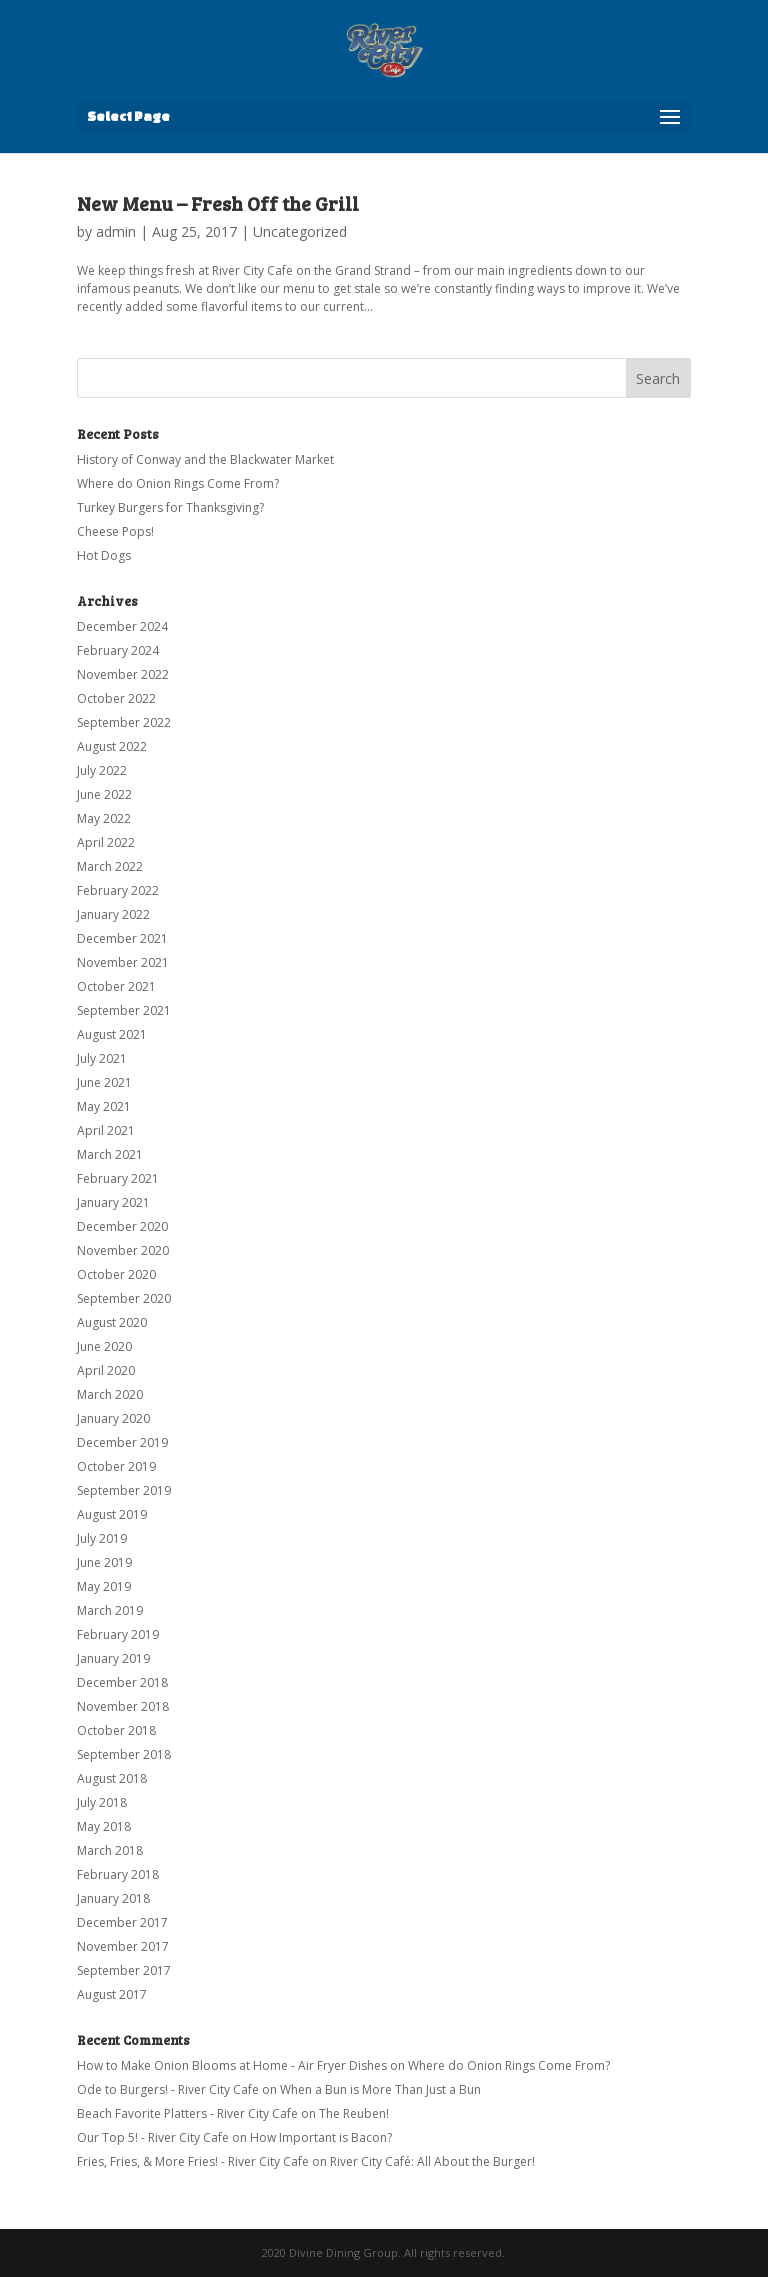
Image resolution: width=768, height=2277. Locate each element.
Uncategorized (300, 231)
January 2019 (113, 1658)
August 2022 (112, 746)
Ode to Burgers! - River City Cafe (168, 2089)
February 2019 (118, 1634)
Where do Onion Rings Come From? (178, 483)
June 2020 (104, 1346)
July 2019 (102, 1538)
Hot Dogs (104, 555)
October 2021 (116, 986)
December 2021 (122, 938)
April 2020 (106, 1370)
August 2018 (112, 1778)
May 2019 (104, 1586)
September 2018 (124, 1754)
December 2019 (122, 1442)
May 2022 (104, 818)
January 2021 (113, 1202)
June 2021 (104, 1082)
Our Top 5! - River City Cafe (153, 2137)
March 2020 (110, 1394)
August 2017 (112, 1994)
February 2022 (118, 890)
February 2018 (118, 1874)
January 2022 (113, 914)
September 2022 (124, 722)
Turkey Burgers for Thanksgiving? (170, 507)
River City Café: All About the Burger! (432, 2161)
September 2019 (124, 1490)
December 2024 (122, 626)
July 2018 (102, 1802)
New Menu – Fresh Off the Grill (218, 203)
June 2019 (104, 1562)
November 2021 (123, 962)
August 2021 (112, 1034)
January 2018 (113, 1898)
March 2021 (110, 1154)
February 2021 (118, 1178)
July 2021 (102, 1058)
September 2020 (124, 1298)
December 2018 (122, 1682)
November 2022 (123, 674)
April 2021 (106, 1130)
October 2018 (116, 1730)
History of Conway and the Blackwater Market (205, 459)
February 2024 (118, 650)
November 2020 (123, 1250)
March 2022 (110, 866)
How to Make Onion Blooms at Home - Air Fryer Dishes (232, 2065)
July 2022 (102, 770)
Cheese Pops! (115, 531)
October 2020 (116, 1274)
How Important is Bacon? (321, 2137)
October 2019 (116, 1466)
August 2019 (112, 1514)
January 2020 (113, 1418)
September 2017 (124, 1970)
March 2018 (110, 1850)
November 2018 (123, 1706)
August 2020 (112, 1322)
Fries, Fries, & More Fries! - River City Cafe (193, 2161)
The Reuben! (354, 2113)
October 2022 (116, 698)
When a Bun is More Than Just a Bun (380, 2089)
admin (116, 231)
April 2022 (106, 842)
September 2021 (124, 1010)
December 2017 (122, 1922)
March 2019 (110, 1610)
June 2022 (104, 794)
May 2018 (104, 1826)
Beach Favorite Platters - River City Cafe (187, 2113)
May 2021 (104, 1106)
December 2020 (122, 1226)
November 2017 (123, 1946)
